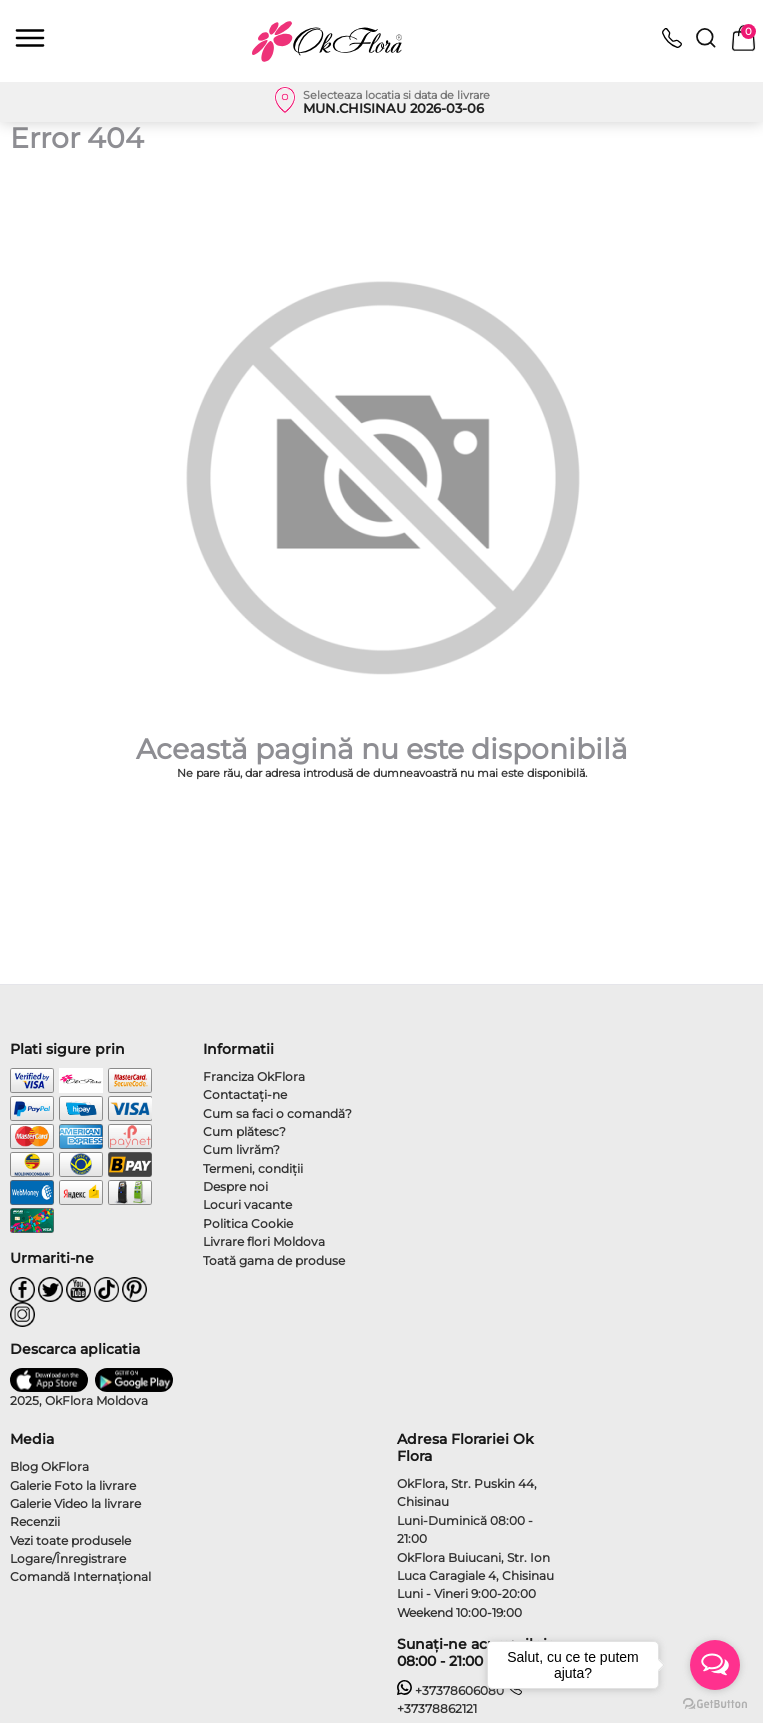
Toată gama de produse (274, 1260)
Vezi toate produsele (70, 1540)
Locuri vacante (247, 1204)
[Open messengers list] (715, 1665)
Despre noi (235, 1186)
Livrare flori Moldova (264, 1241)
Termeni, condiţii (253, 1168)
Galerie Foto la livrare (73, 1485)
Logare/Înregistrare (68, 1558)
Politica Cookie (248, 1223)
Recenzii (35, 1521)
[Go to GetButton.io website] (715, 1703)
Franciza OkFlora (254, 1076)
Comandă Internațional (80, 1576)
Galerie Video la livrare (75, 1503)
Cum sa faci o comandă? (277, 1113)
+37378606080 (451, 1690)
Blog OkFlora (49, 1466)
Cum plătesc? (244, 1131)
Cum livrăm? (241, 1149)
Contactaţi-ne (245, 1094)
